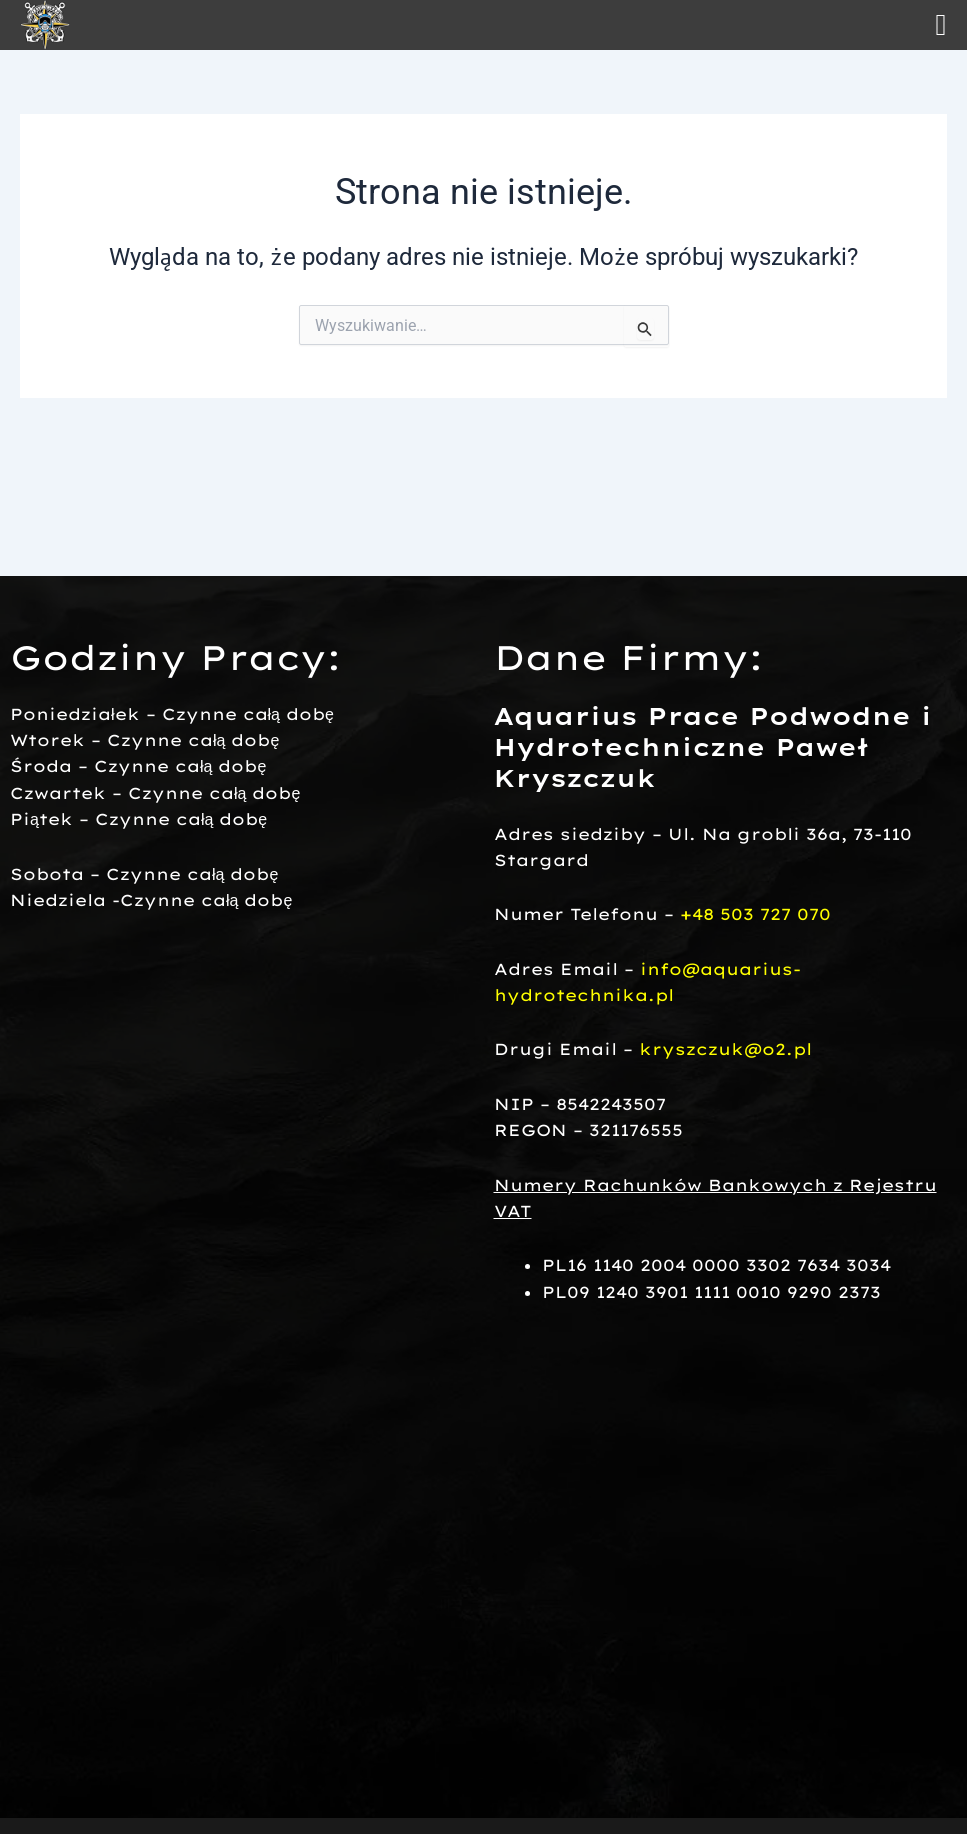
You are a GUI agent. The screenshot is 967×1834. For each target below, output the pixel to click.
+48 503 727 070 (755, 914)
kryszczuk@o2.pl (725, 1049)
